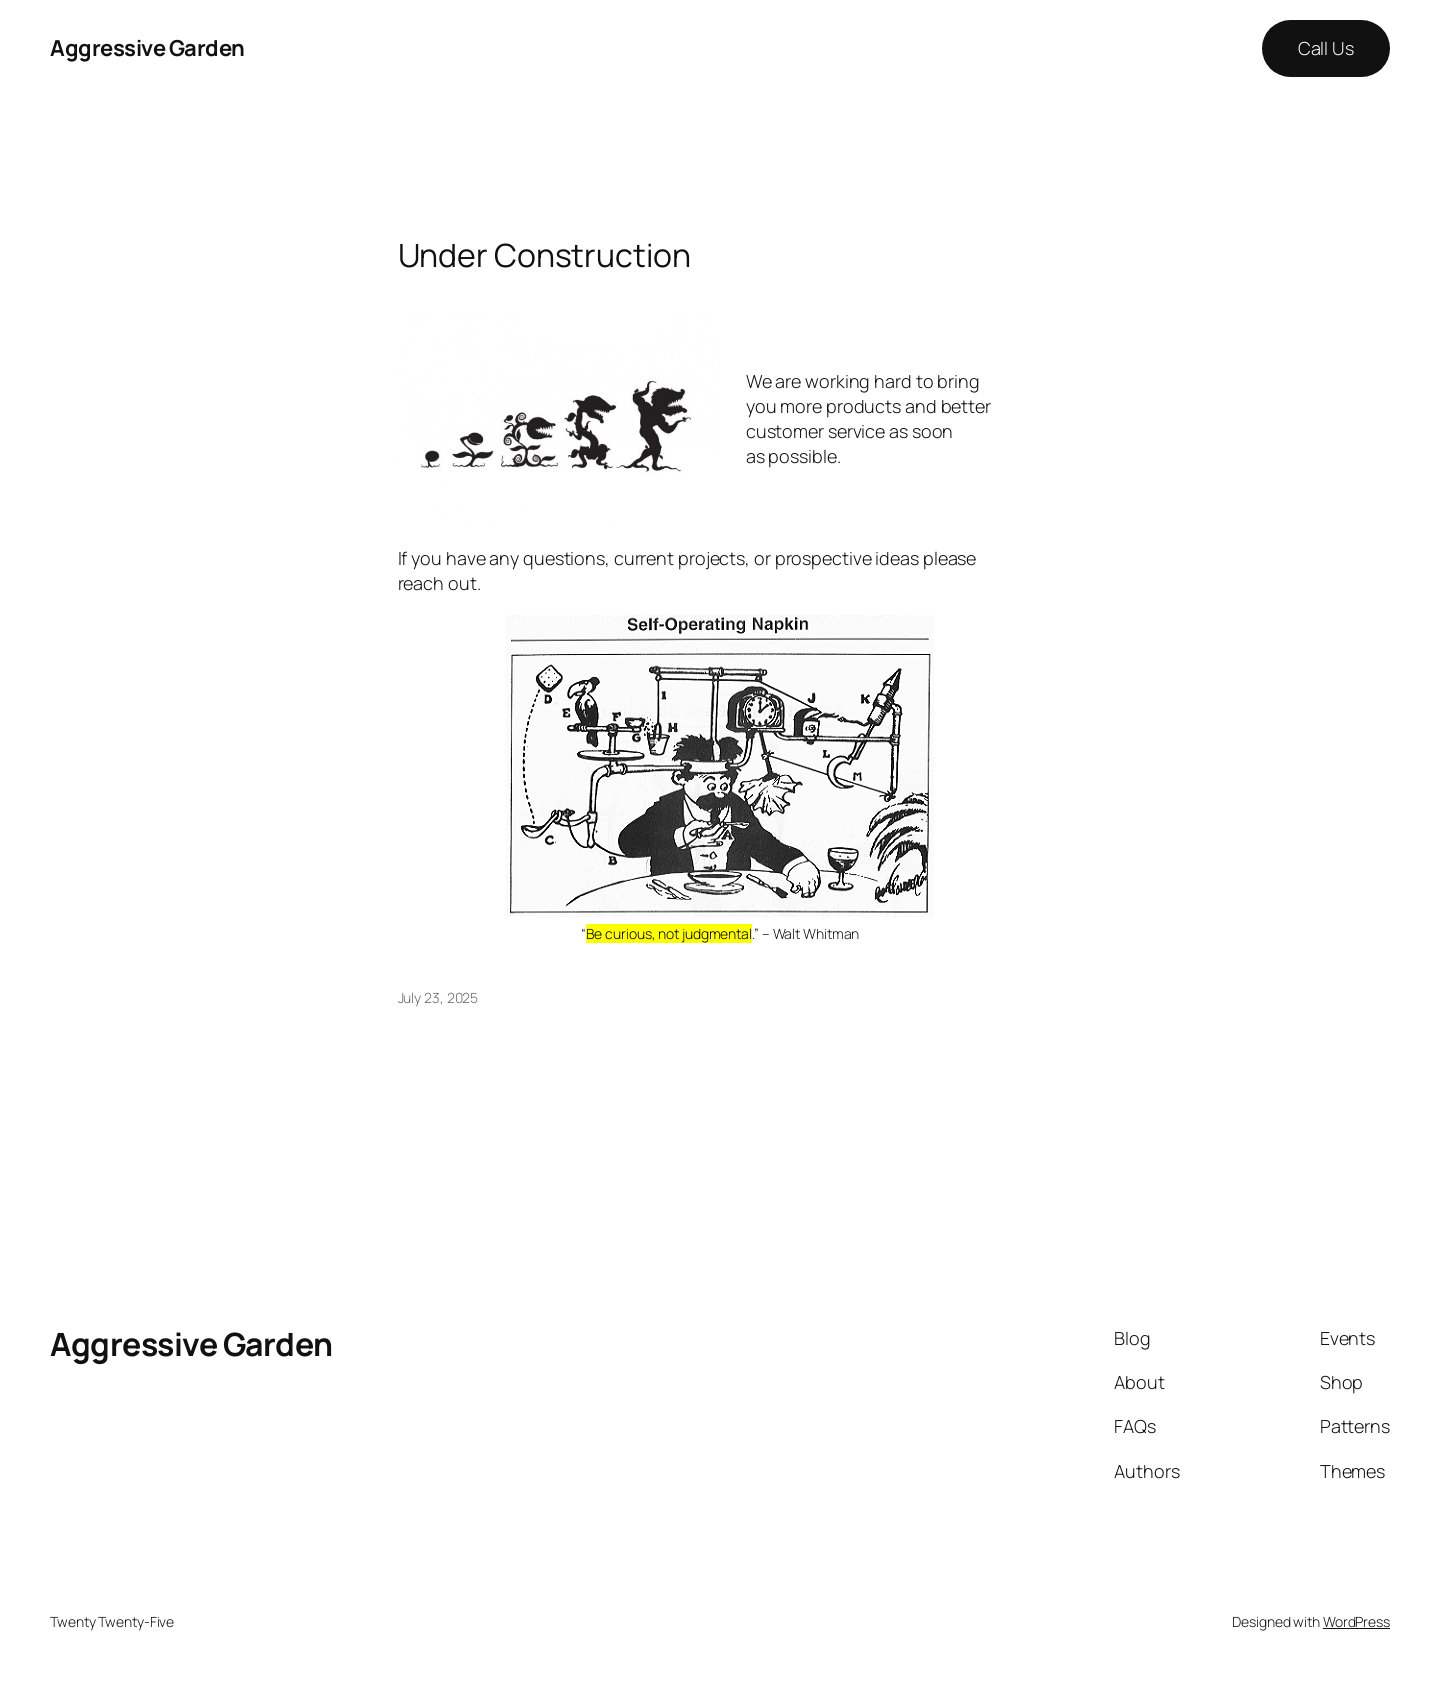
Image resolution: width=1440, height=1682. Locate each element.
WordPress (1356, 1621)
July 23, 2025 (438, 997)
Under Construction (544, 255)
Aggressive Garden (147, 48)
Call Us (1326, 48)
